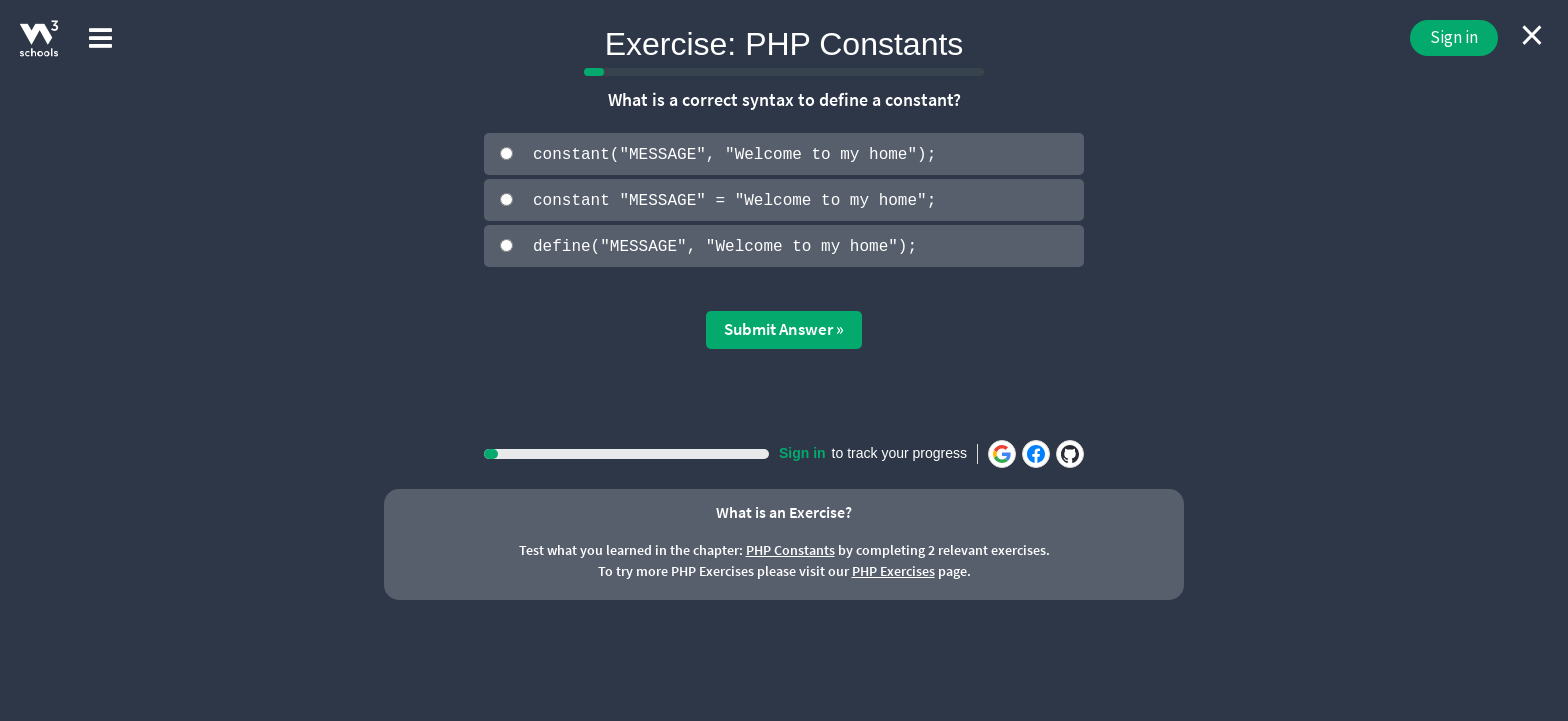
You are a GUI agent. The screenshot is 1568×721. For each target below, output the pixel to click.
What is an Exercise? (784, 510)
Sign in (1454, 37)
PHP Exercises (893, 570)
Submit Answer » (784, 328)
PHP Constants (790, 549)
